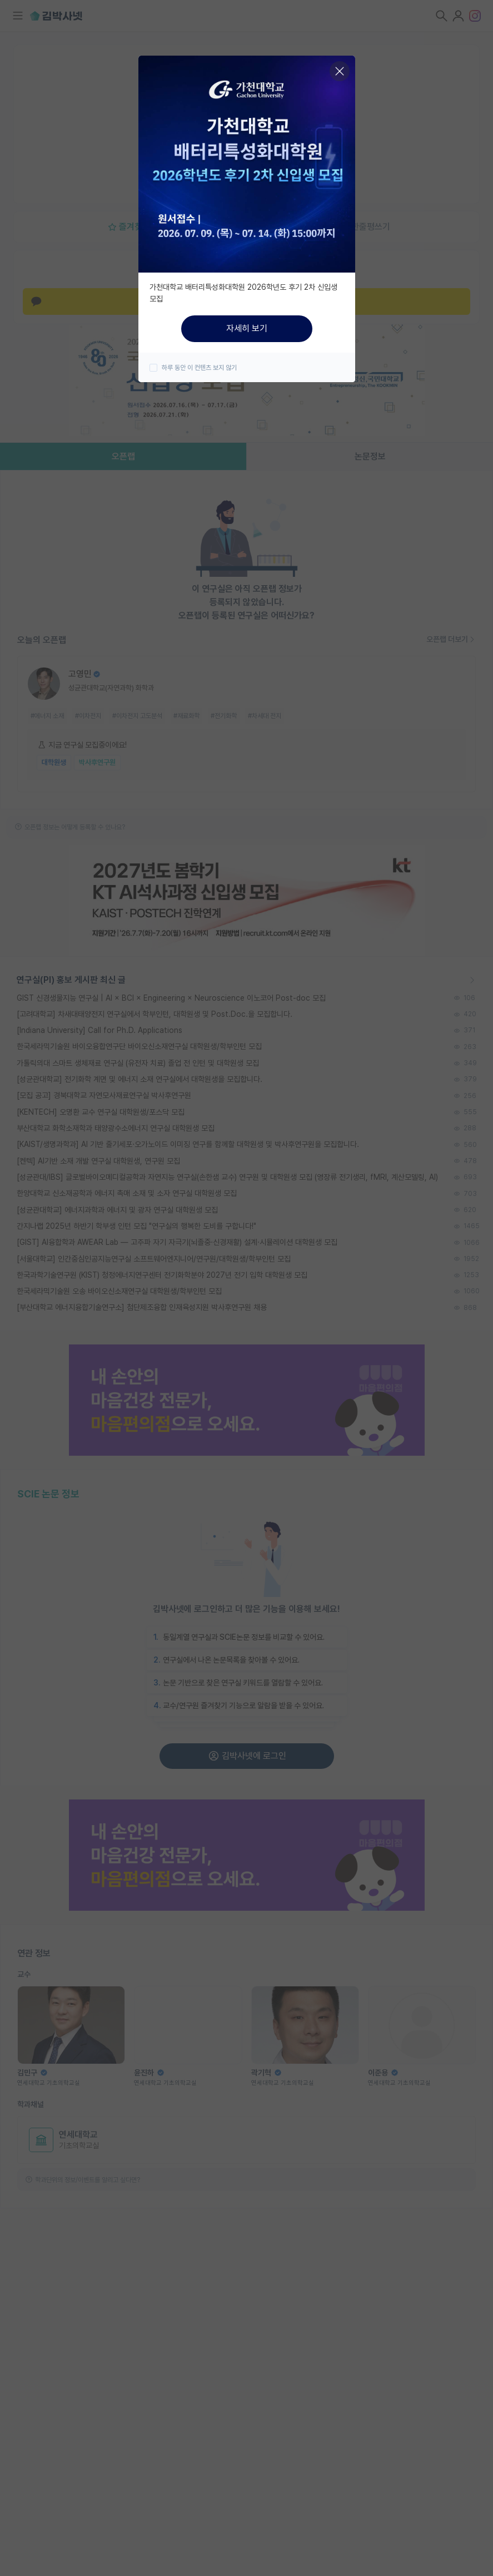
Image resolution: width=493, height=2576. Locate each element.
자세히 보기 (246, 328)
